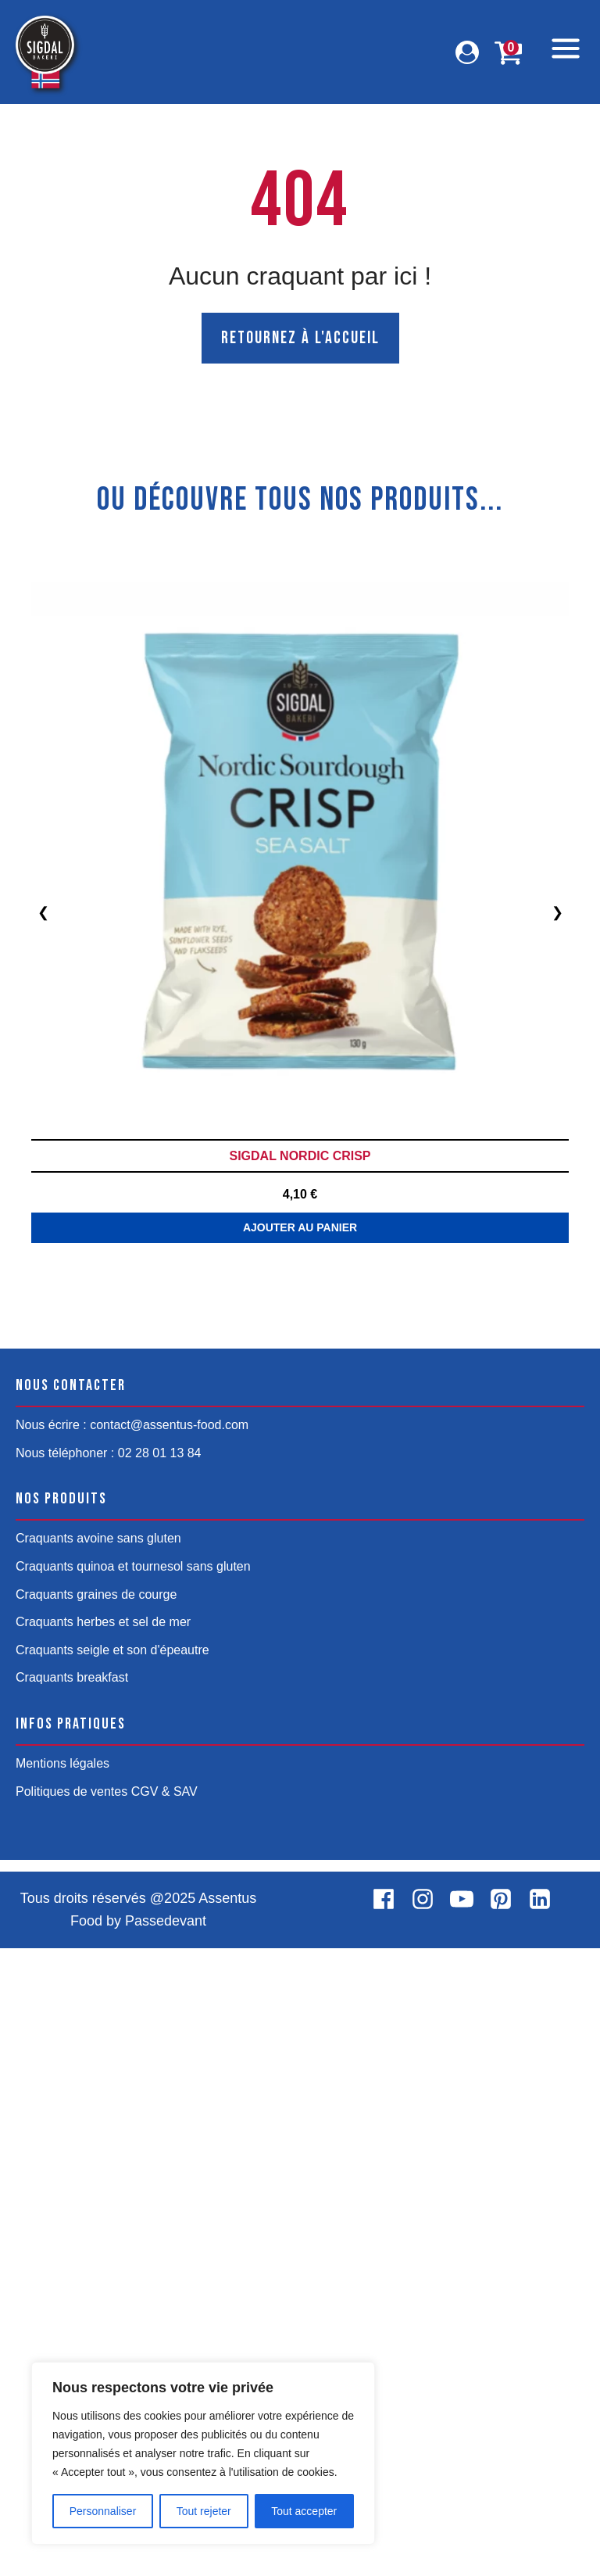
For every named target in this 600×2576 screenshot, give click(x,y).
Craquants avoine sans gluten (98, 2166)
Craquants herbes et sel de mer (103, 2249)
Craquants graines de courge (96, 2222)
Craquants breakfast (72, 2306)
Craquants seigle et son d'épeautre (112, 2277)
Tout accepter (304, 2511)
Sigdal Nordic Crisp (299, 1156)
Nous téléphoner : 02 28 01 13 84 (109, 2080)
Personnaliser (103, 2511)
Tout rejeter (204, 2511)
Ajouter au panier (300, 1855)
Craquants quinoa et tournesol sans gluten (133, 2194)
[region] (203, 2453)
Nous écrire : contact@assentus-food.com (132, 2052)
